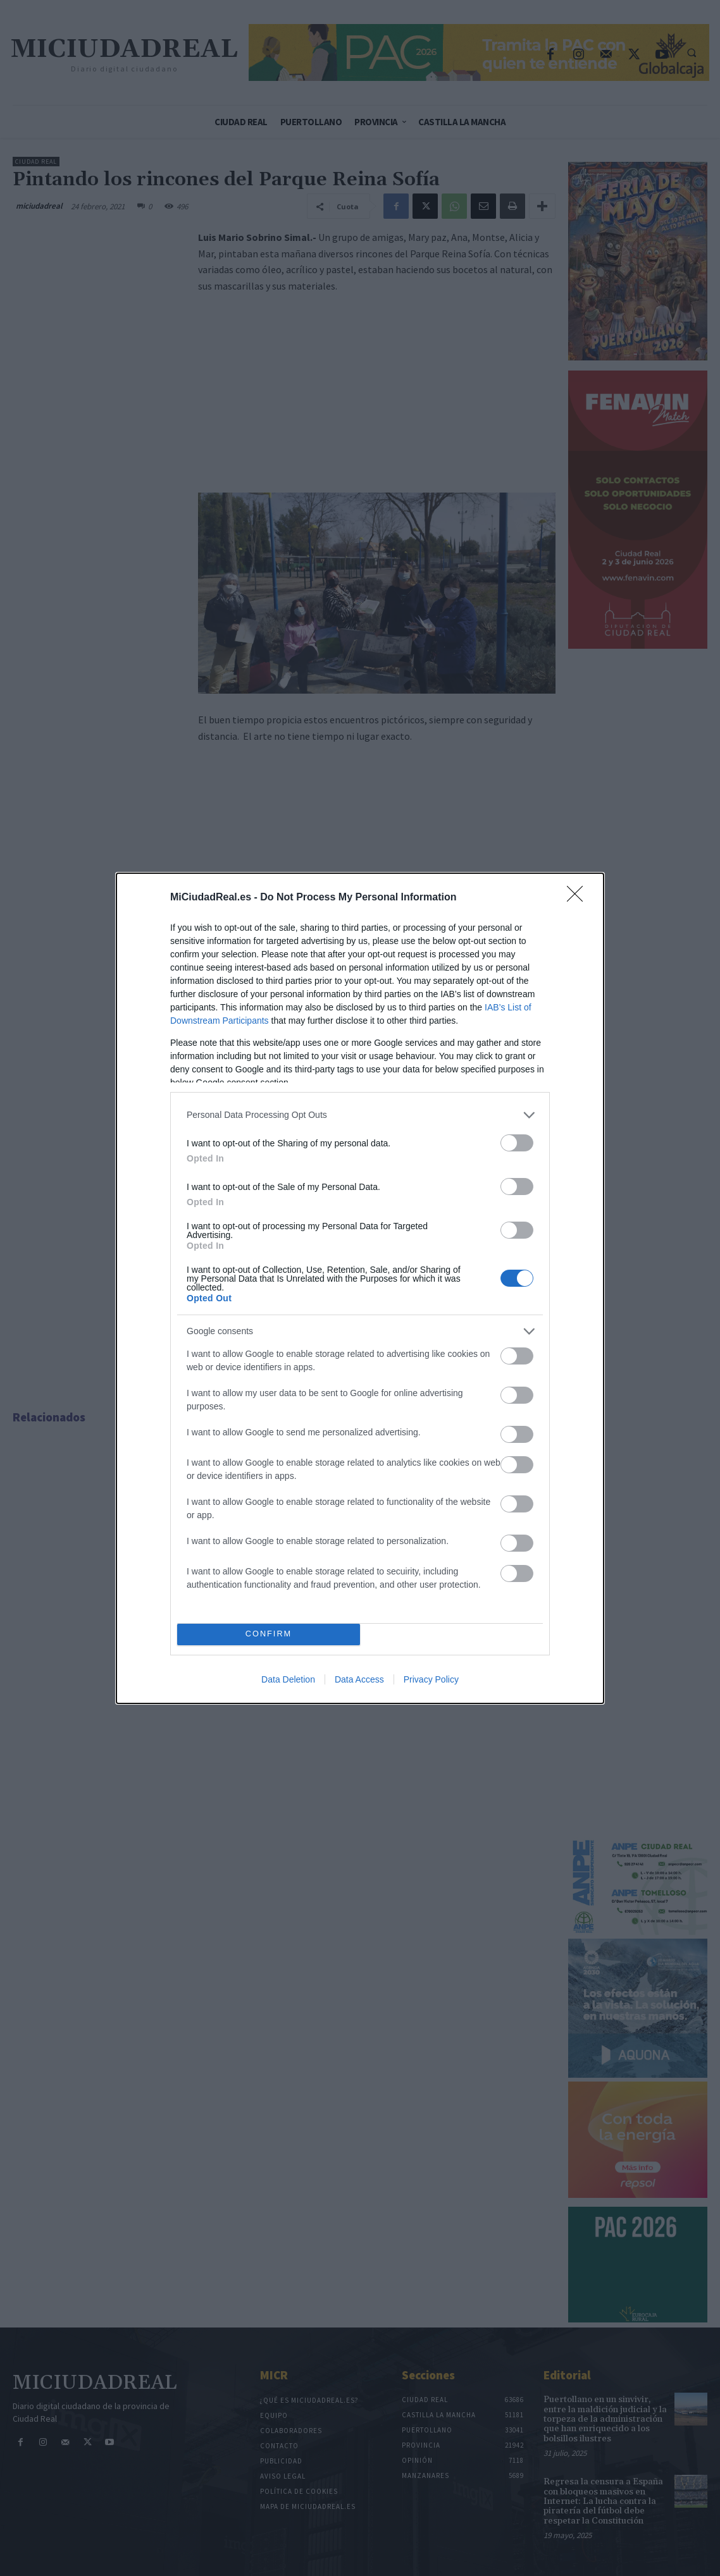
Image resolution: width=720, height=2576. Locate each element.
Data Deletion (288, 1679)
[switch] (516, 1142)
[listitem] (360, 1115)
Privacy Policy (431, 1679)
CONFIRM (268, 1634)
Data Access (359, 1679)
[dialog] (360, 1288)
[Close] (579, 898)
